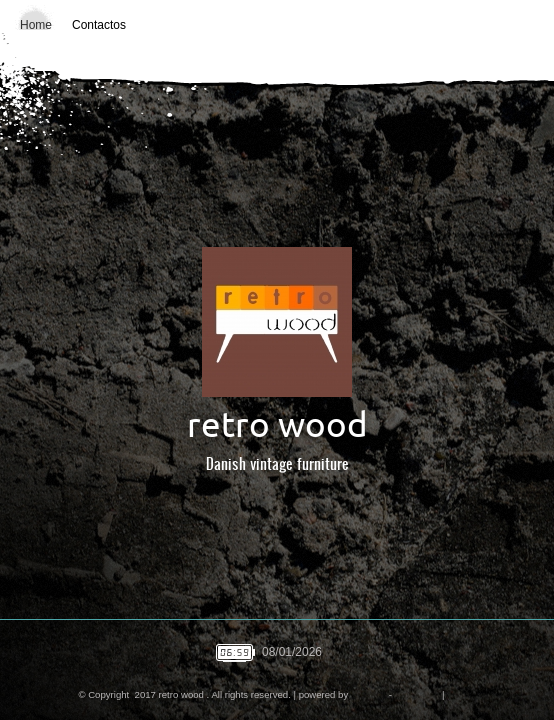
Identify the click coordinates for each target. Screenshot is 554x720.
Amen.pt (368, 694)
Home (36, 25)
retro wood (277, 424)
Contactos (99, 25)
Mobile (461, 694)
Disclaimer (417, 694)
